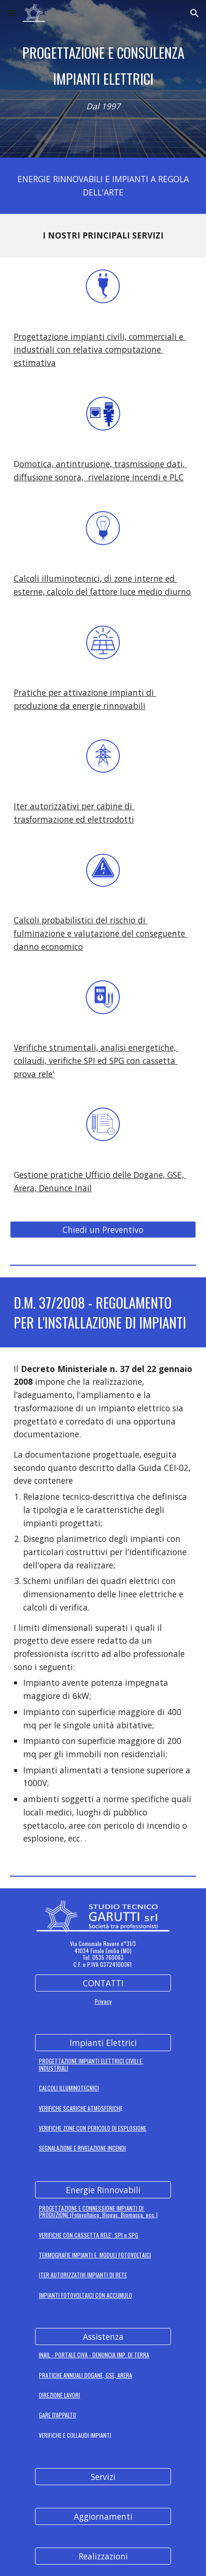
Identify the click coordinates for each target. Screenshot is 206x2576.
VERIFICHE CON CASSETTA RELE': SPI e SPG (88, 2235)
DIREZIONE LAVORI (59, 2395)
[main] (103, 65)
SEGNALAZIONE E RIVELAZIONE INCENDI (82, 2148)
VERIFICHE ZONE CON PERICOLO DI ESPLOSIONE (92, 2128)
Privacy (103, 2001)
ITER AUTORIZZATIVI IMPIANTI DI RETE (83, 2275)
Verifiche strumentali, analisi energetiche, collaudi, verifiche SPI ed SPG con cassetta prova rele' (96, 1060)
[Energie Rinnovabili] (103, 2189)
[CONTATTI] (103, 1983)
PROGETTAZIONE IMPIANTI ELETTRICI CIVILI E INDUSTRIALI (91, 2064)
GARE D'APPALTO (57, 2415)
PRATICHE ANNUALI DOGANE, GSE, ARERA (85, 2375)
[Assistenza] (103, 2336)
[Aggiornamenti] (103, 2516)
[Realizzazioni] (103, 2556)
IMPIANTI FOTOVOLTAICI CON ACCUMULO (85, 2295)
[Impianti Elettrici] (103, 2042)
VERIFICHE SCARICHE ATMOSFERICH (79, 2108)
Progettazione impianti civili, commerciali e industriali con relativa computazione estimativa (100, 349)
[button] (11, 13)
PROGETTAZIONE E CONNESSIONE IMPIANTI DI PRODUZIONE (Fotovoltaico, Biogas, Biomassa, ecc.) (98, 2211)
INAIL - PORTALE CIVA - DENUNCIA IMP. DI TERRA (94, 2355)
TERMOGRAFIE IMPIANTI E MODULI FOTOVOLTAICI (95, 2255)
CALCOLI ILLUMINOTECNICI (69, 2088)
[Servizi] (103, 2476)
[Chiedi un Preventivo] (103, 1229)
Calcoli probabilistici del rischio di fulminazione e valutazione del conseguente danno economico (101, 933)
